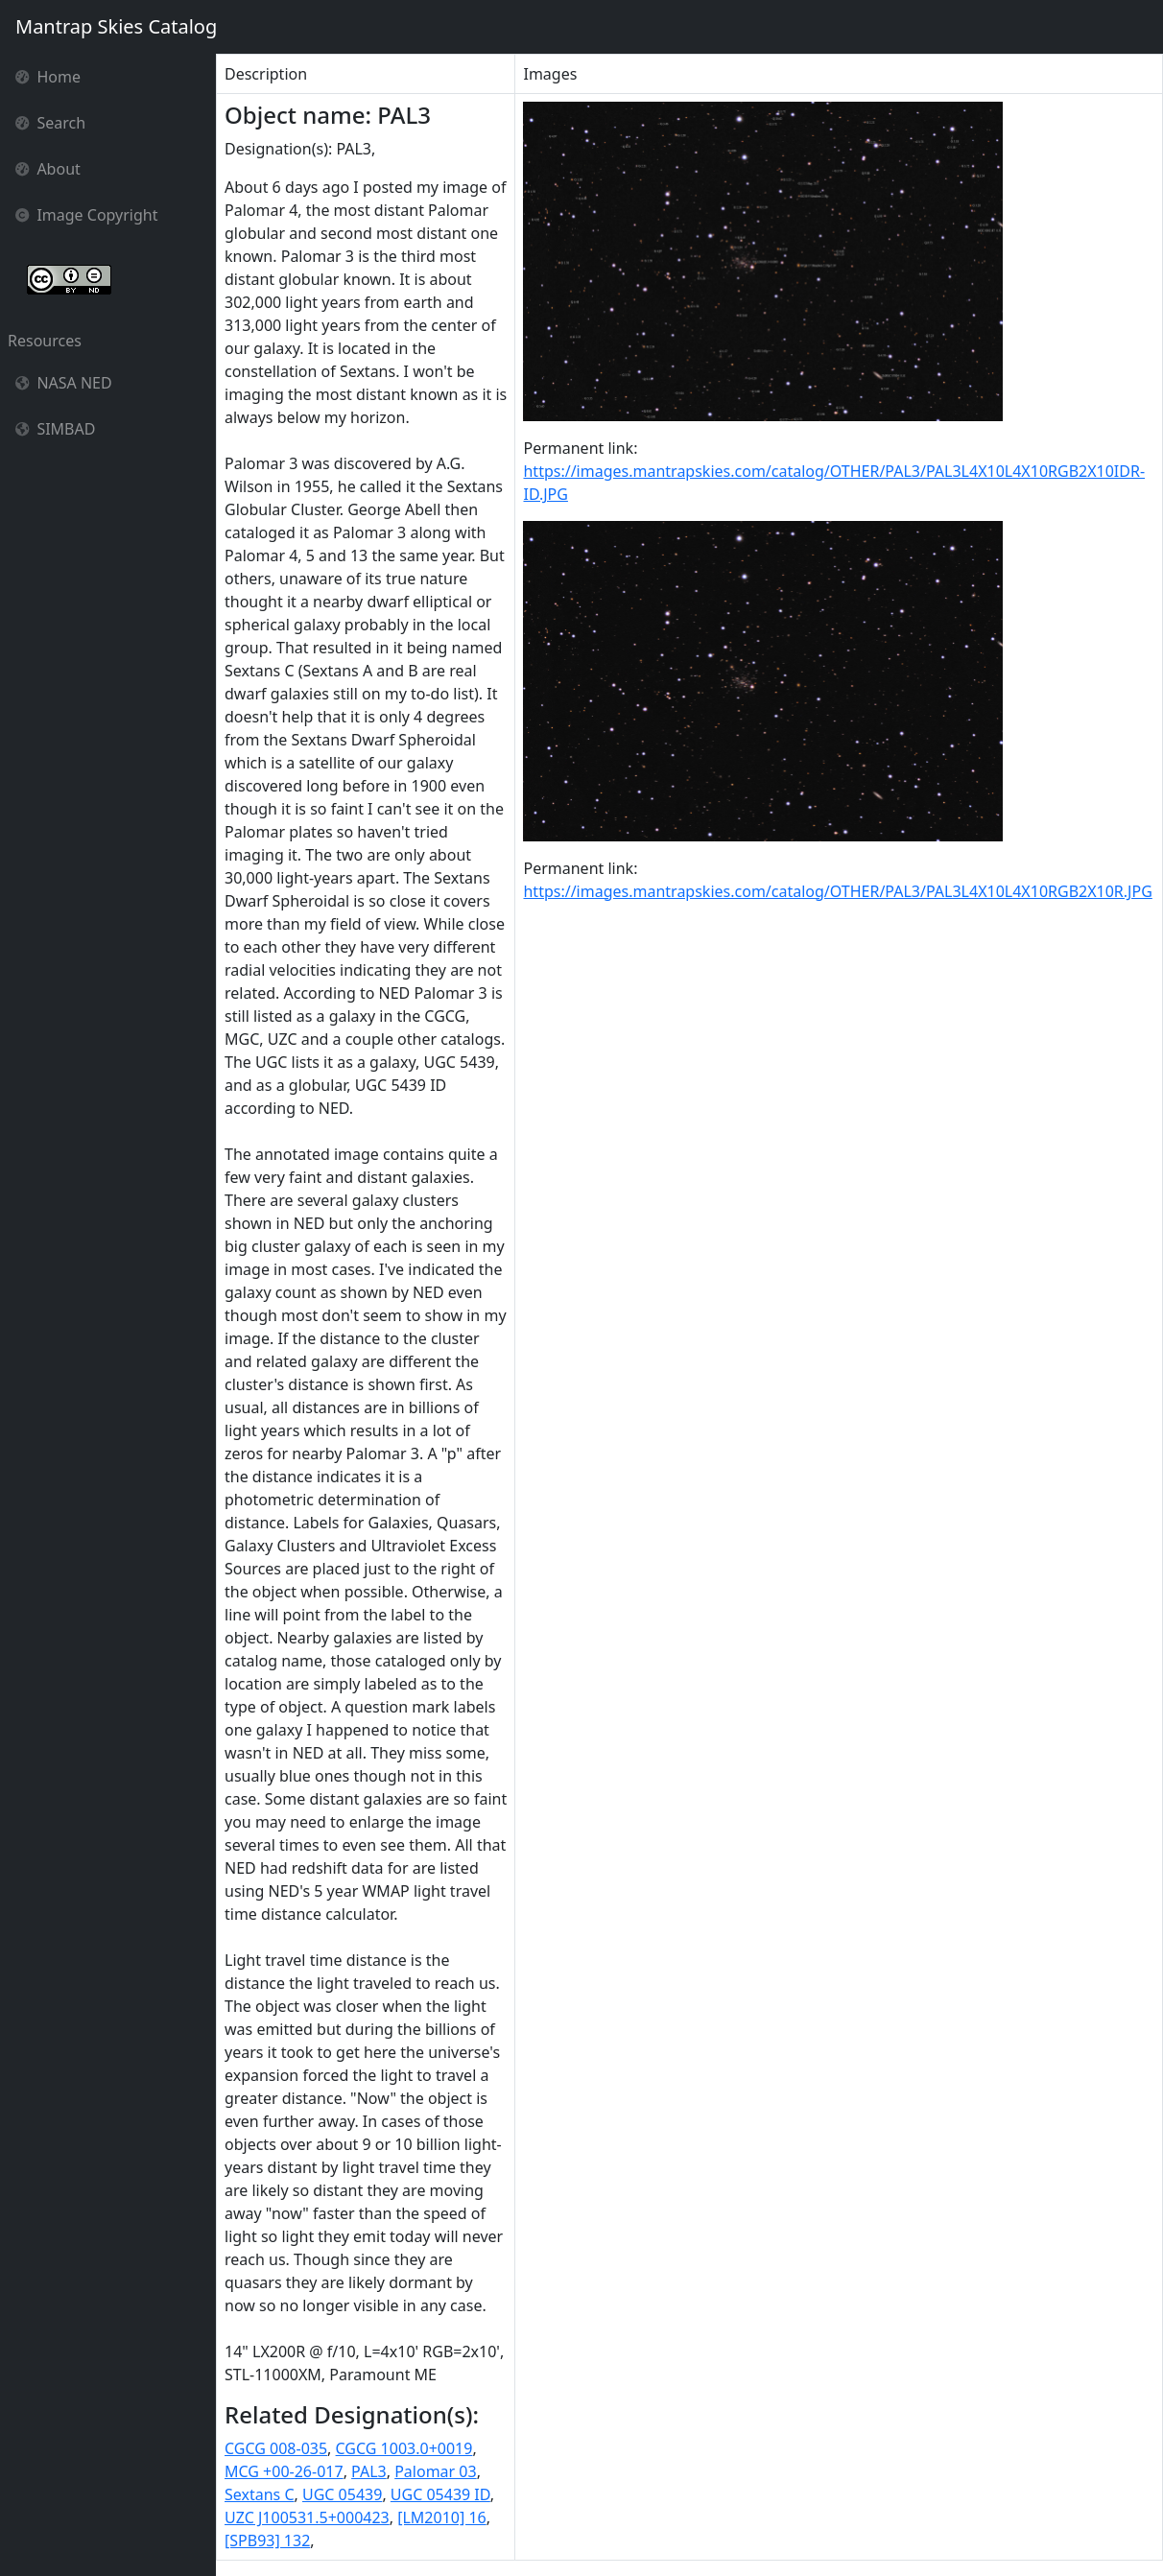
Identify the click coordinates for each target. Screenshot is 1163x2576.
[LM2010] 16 (442, 2517)
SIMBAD (55, 428)
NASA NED (63, 382)
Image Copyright (86, 214)
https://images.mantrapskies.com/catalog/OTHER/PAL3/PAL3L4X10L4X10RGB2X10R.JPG (837, 891)
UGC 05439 (342, 2494)
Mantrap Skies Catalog (115, 26)
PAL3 (369, 2471)
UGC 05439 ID (440, 2494)
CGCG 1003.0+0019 (404, 2448)
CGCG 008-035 (276, 2448)
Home (48, 76)
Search (50, 122)
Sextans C (260, 2494)
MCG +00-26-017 (284, 2471)
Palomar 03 (435, 2471)
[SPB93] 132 (267, 2540)
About (48, 168)
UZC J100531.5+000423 (307, 2517)
